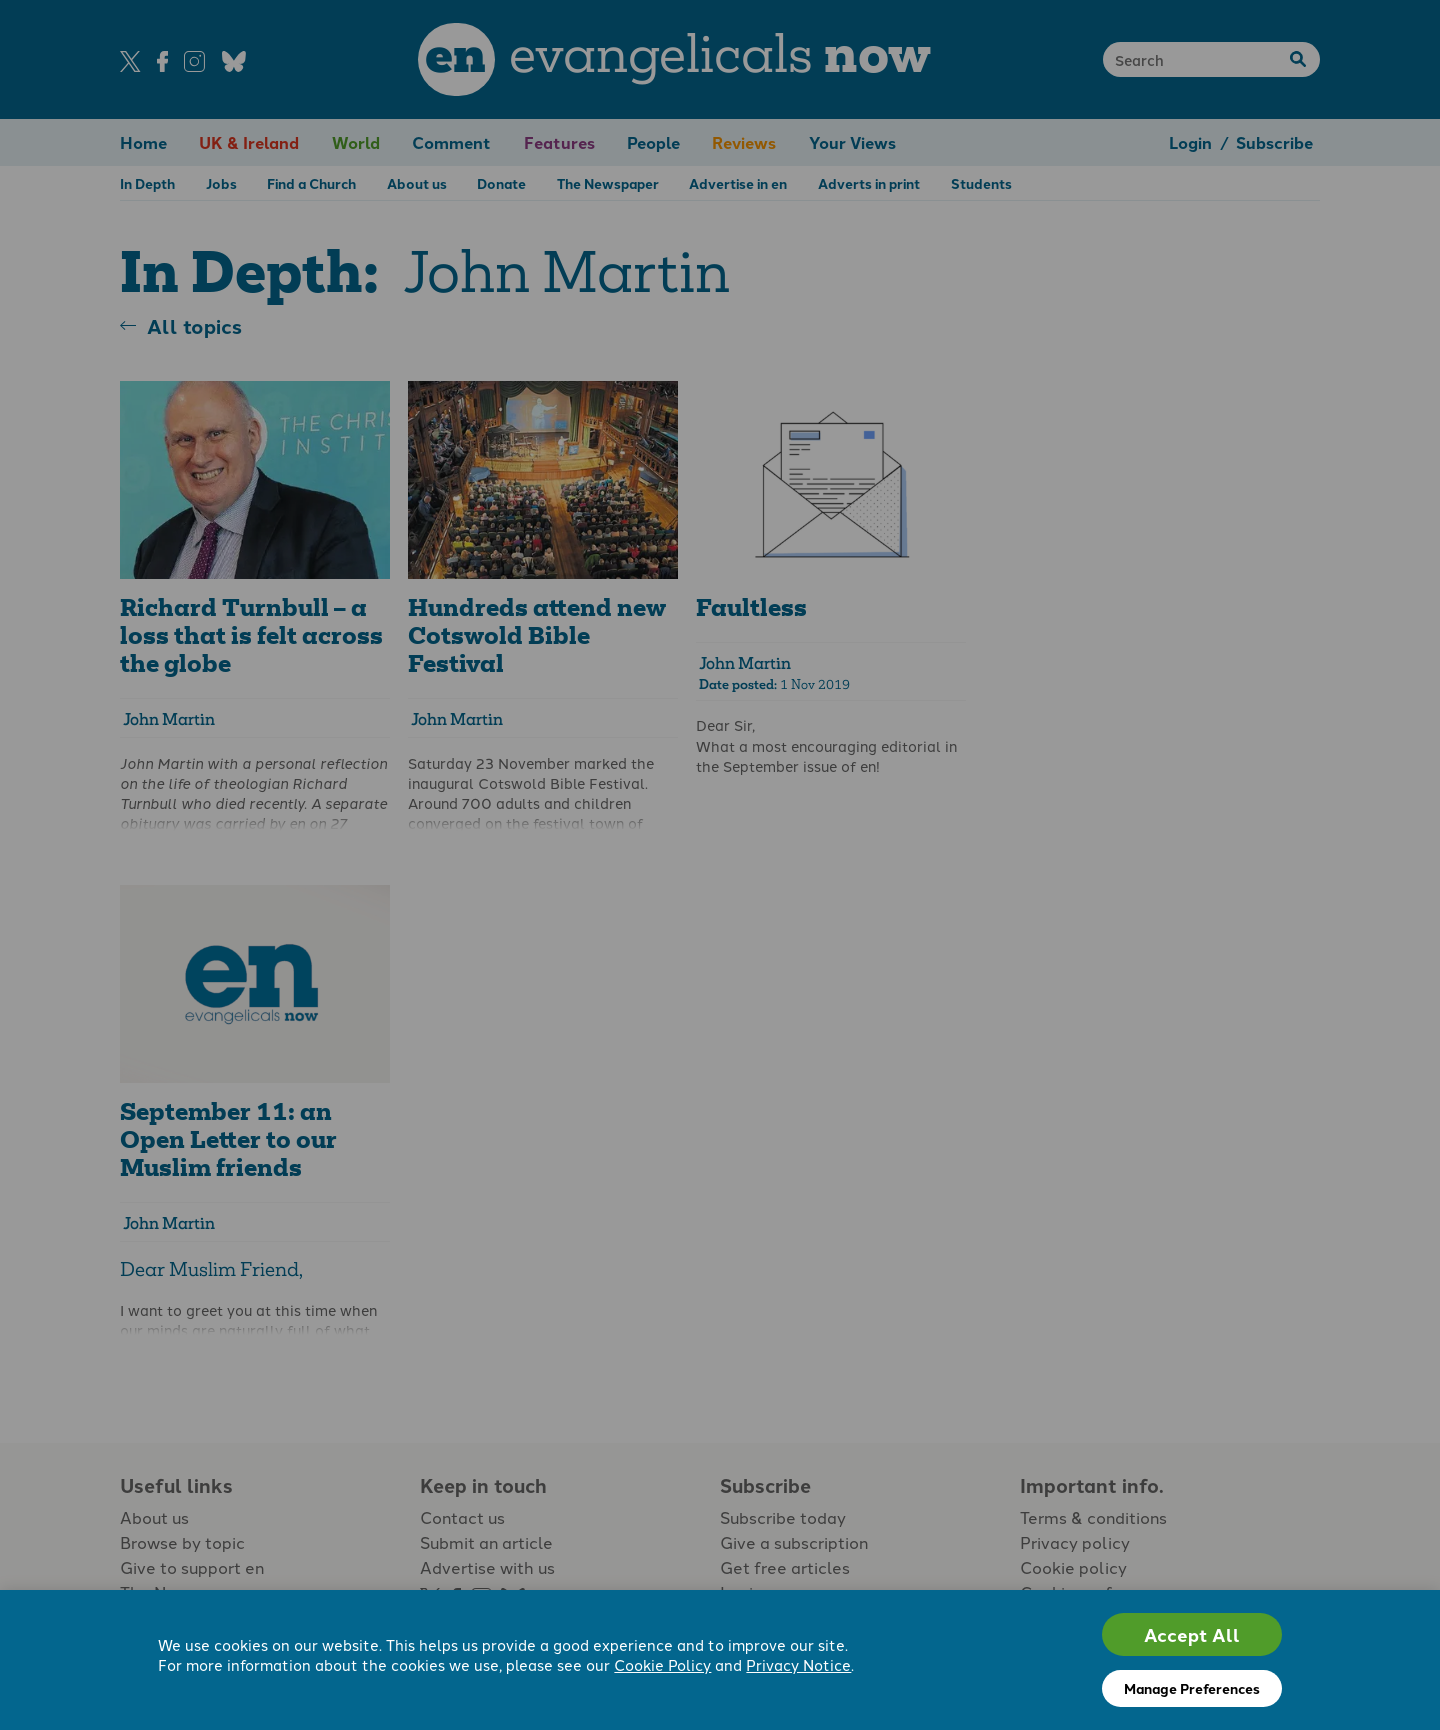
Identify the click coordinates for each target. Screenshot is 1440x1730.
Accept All (1192, 1634)
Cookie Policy (662, 1664)
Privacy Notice (798, 1664)
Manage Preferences (1192, 1688)
